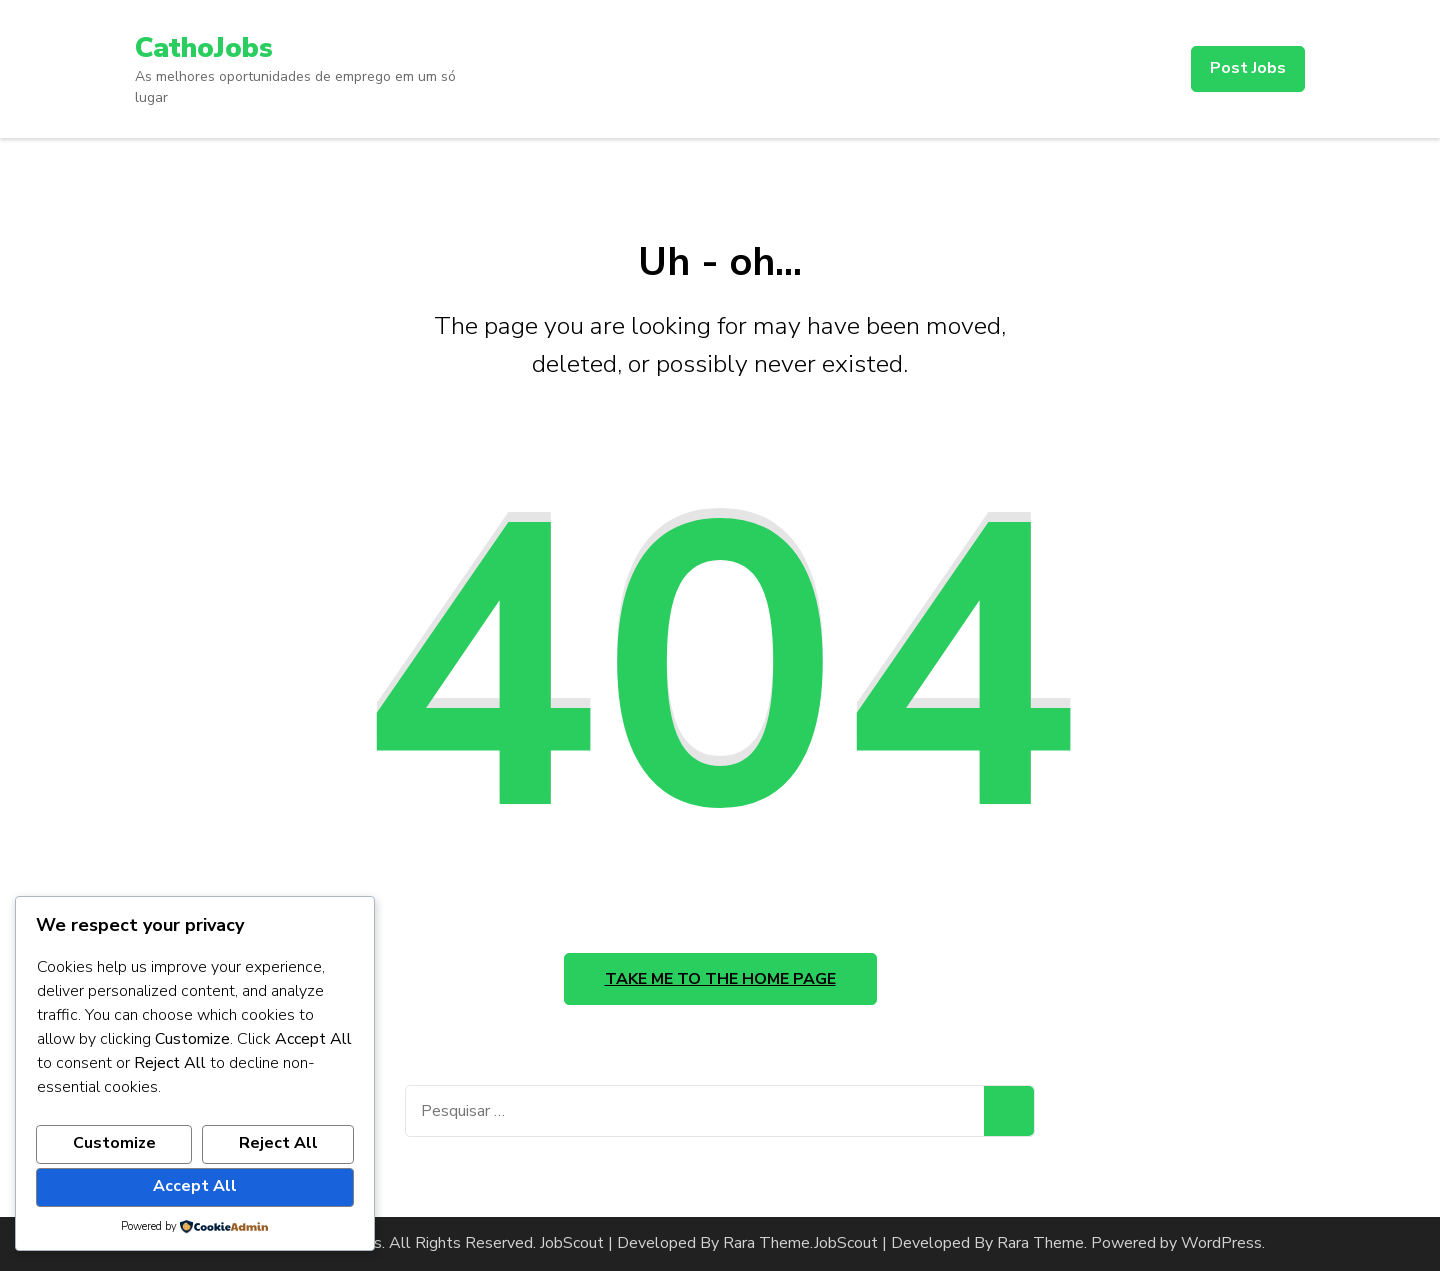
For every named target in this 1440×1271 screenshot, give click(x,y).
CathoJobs (204, 48)
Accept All (195, 1186)
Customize (114, 1143)
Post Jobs (1248, 68)
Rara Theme (1040, 1243)
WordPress (1221, 1243)
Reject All (278, 1143)
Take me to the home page (720, 979)
